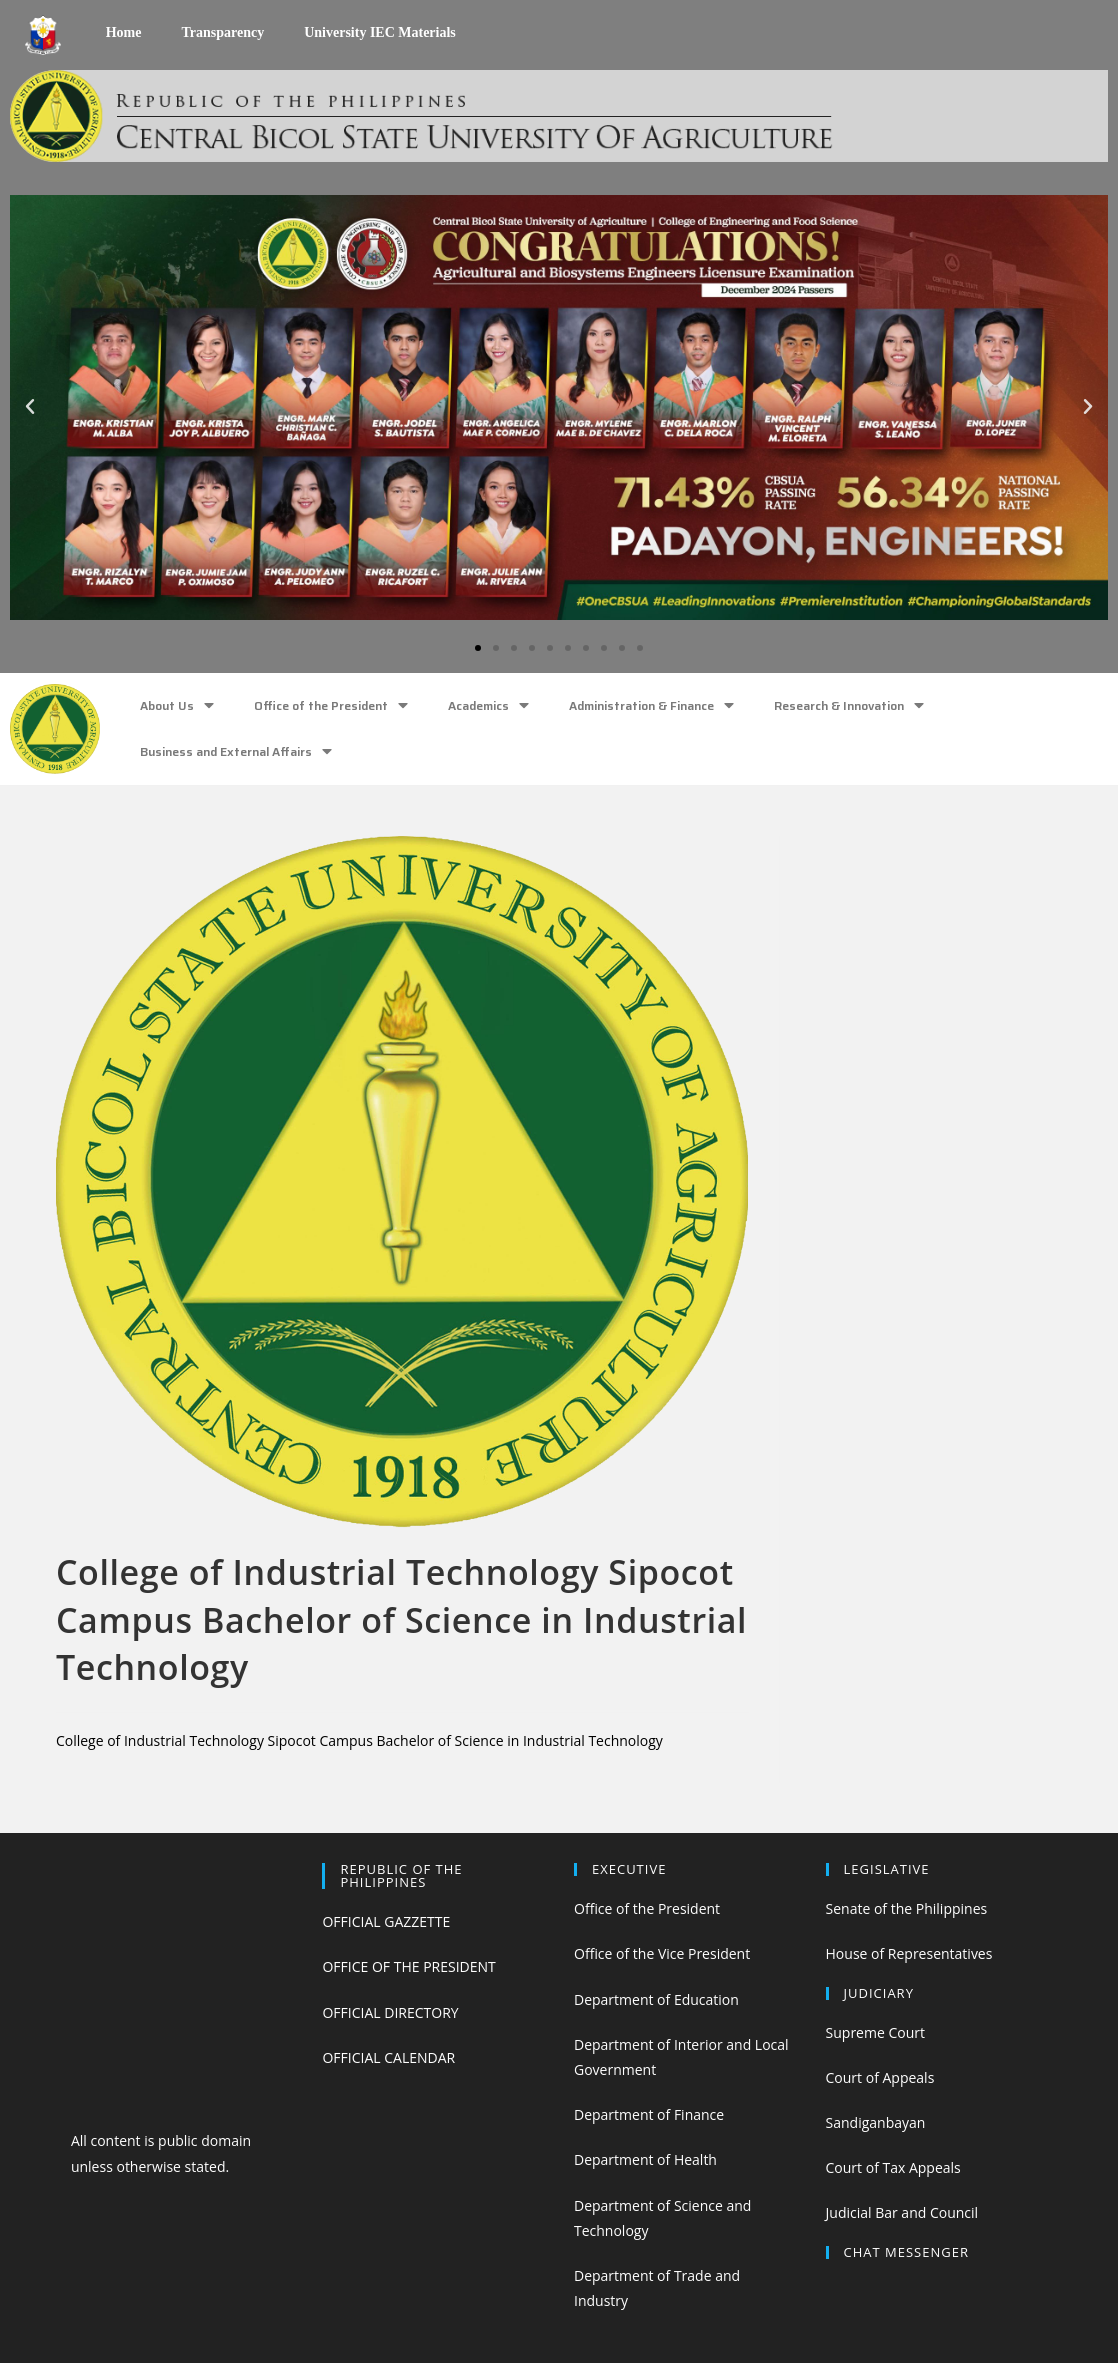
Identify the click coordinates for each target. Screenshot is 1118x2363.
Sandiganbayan (876, 2122)
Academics (488, 705)
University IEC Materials (380, 32)
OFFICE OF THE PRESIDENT (408, 1966)
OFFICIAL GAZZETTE (386, 1921)
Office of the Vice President (662, 1953)
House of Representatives (909, 1953)
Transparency (222, 32)
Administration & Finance (651, 705)
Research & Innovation (849, 705)
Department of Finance (649, 2114)
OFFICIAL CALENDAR (388, 2057)
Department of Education (656, 1999)
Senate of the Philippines (907, 1908)
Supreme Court (875, 2032)
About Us (177, 705)
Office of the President (331, 705)
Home (124, 32)
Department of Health (645, 2159)
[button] (478, 648)
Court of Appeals (880, 2077)
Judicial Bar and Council (902, 2212)
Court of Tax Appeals (893, 2167)
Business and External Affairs (236, 751)
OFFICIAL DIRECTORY (390, 2012)
